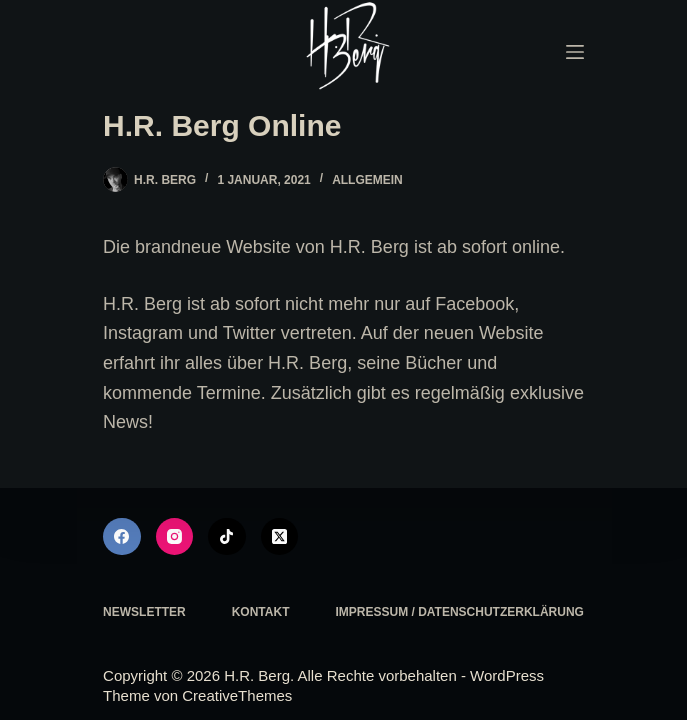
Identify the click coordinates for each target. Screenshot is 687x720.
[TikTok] (227, 537)
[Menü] (575, 52)
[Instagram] (175, 537)
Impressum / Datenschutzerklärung (459, 612)
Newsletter (144, 612)
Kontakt (261, 612)
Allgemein (367, 180)
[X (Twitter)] (280, 537)
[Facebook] (122, 537)
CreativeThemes (237, 695)
